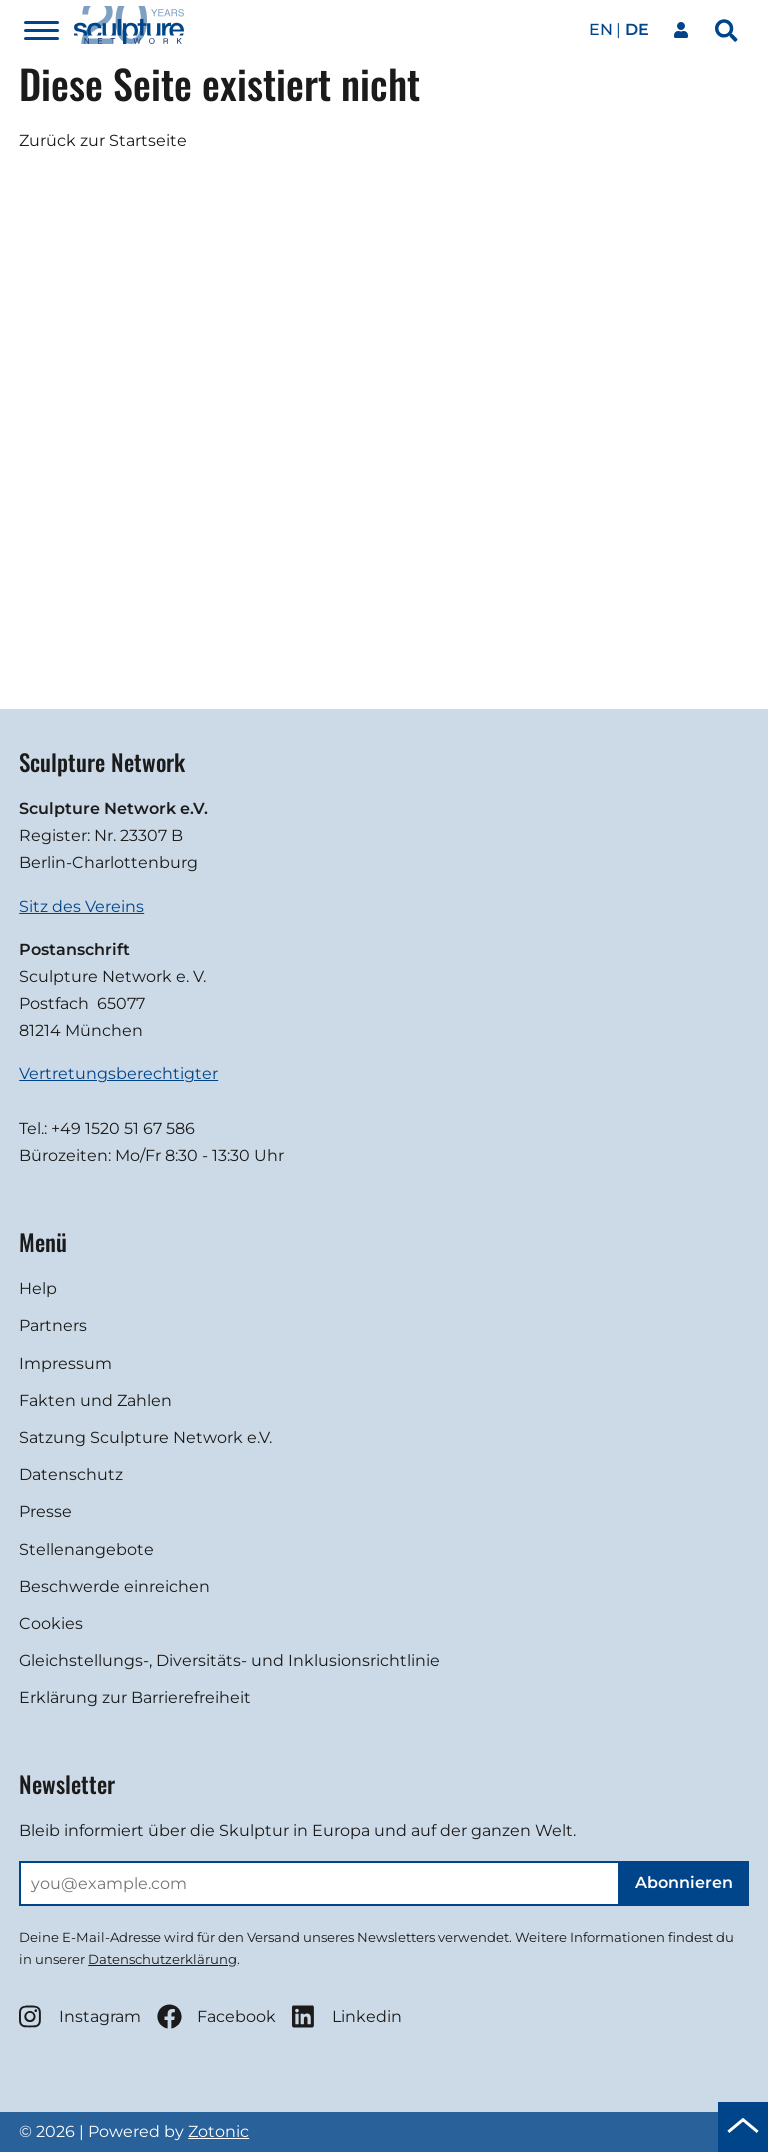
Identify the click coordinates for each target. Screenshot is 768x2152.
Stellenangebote (86, 1549)
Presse (45, 1511)
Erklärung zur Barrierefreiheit (135, 1697)
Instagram (80, 2016)
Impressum (65, 1363)
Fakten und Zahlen (95, 1400)
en (601, 29)
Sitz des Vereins (81, 906)
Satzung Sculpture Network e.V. (145, 1437)
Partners (53, 1325)
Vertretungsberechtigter (118, 1073)
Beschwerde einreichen (114, 1586)
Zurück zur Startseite (103, 140)
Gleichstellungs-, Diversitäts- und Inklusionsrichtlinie (229, 1660)
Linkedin (347, 2016)
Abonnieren (684, 1882)
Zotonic (218, 2131)
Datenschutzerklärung (162, 1959)
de (637, 29)
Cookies (51, 1623)
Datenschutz (71, 1474)
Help (38, 1288)
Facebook (216, 2016)
